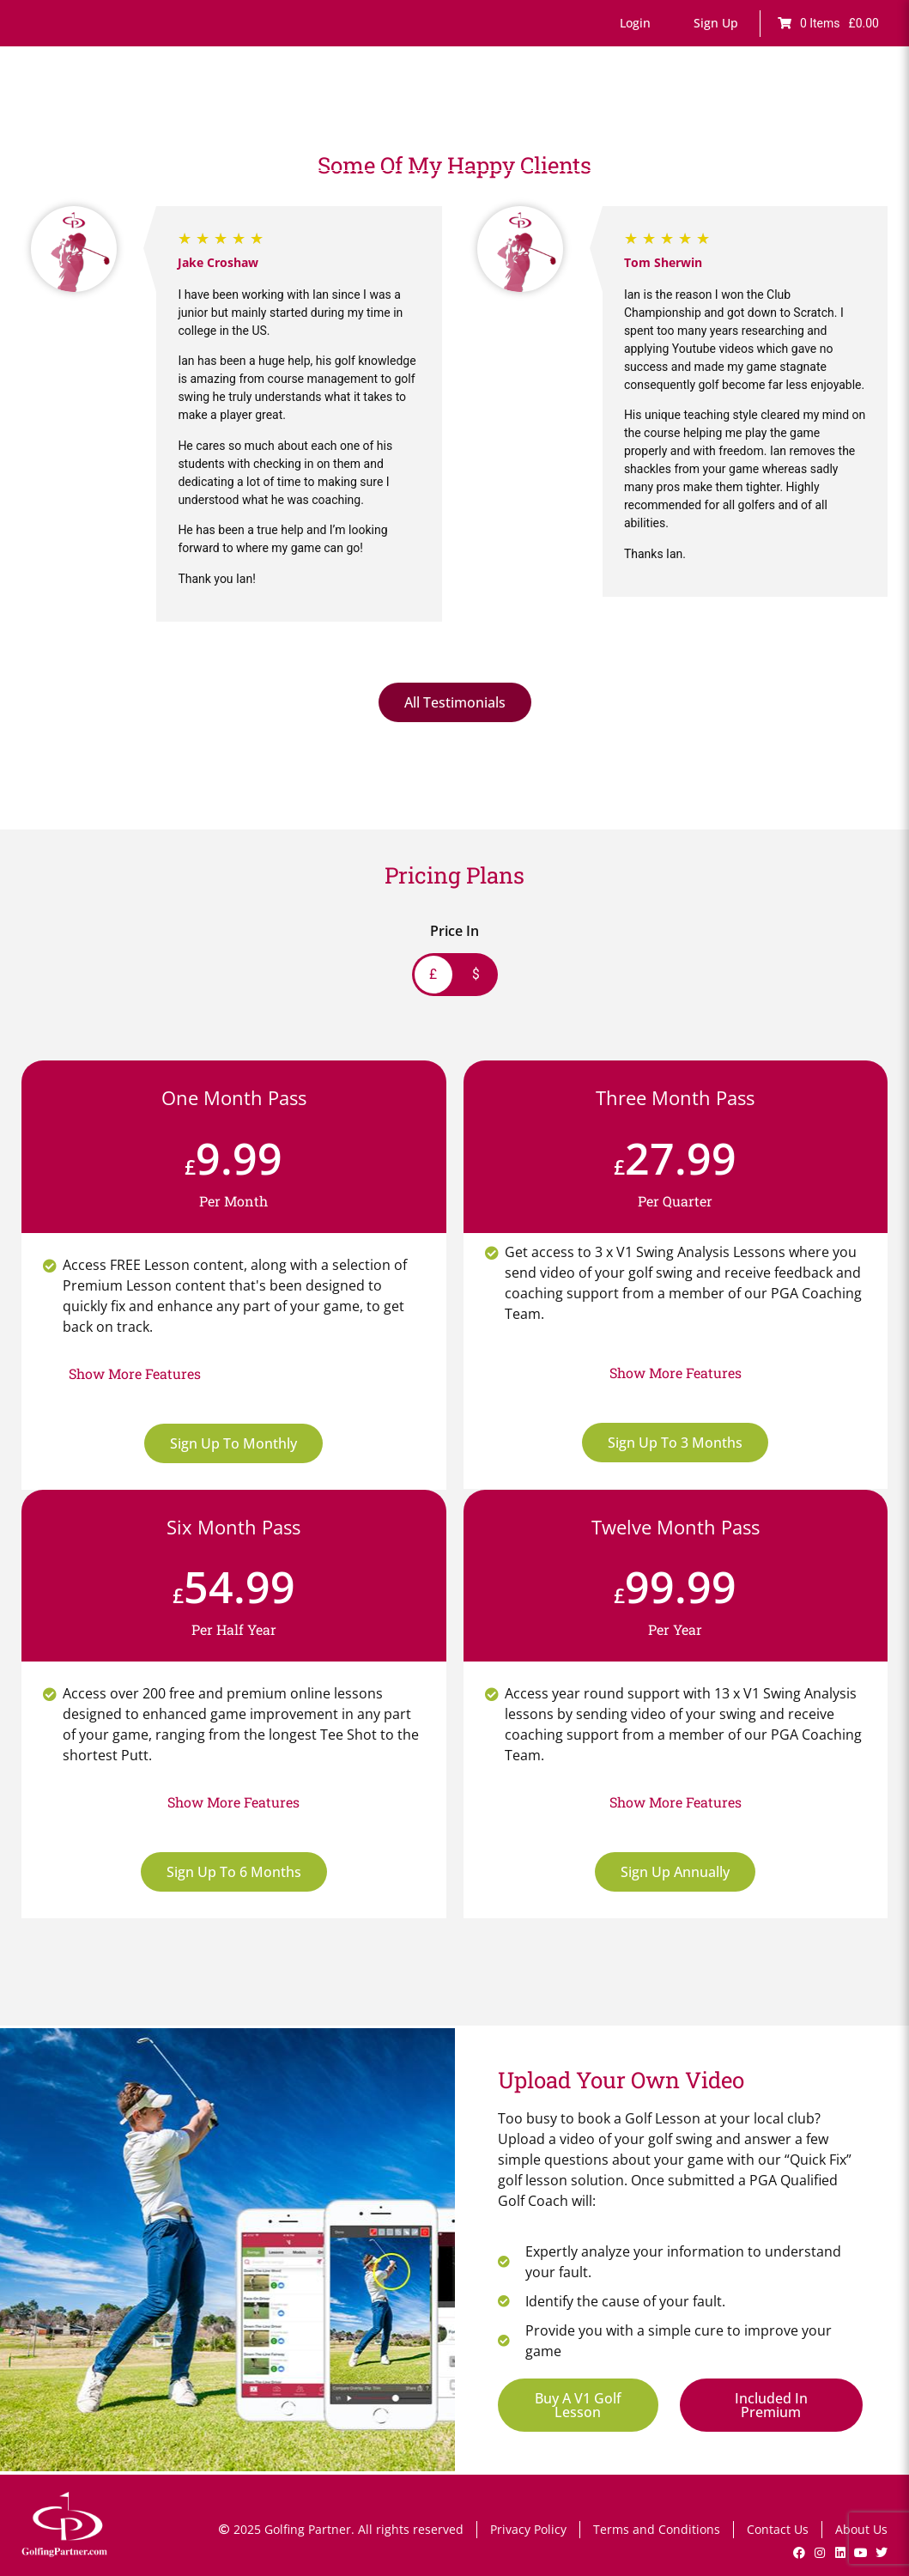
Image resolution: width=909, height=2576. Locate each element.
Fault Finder (417, 118)
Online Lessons (325, 118)
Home (250, 118)
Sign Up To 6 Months (234, 1871)
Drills (533, 118)
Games (485, 118)
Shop (868, 118)
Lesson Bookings (610, 118)
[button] (635, 23)
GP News (814, 118)
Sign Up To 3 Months (675, 1442)
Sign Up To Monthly (233, 1443)
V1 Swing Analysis (724, 118)
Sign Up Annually (675, 1871)
